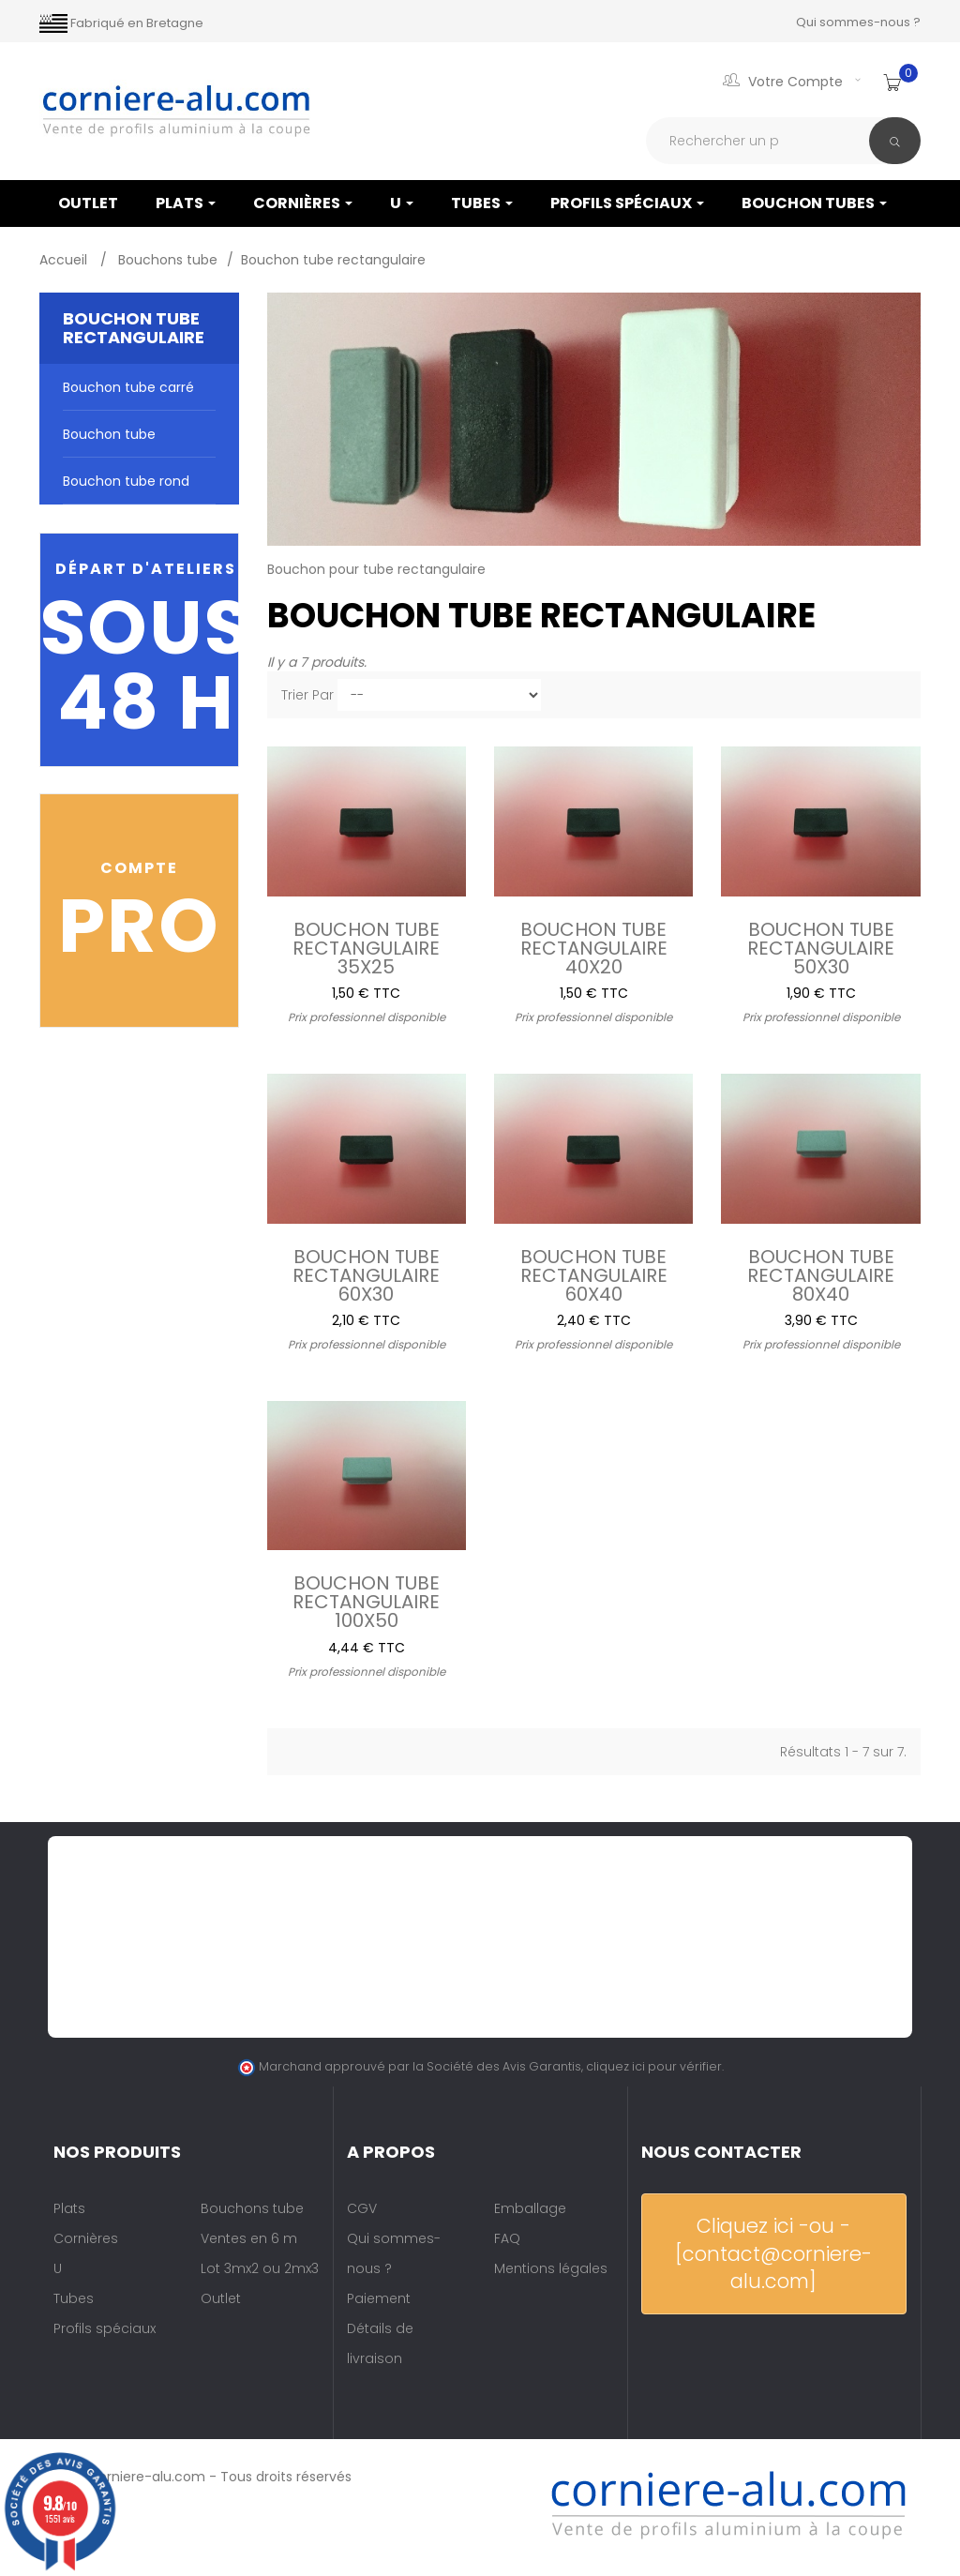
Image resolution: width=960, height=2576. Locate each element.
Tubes (482, 203)
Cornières (302, 203)
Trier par (307, 694)
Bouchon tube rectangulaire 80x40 (820, 1273)
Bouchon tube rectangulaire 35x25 (366, 946)
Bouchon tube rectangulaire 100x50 (366, 1600)
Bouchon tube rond (126, 481)
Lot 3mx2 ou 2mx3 (260, 2268)
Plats (186, 203)
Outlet (221, 2298)
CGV (362, 2208)
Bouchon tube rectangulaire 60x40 (594, 1273)
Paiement (379, 2298)
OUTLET (88, 203)
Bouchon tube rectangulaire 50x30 (820, 946)
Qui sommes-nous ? (858, 22)
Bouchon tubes (814, 203)
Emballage (530, 2208)
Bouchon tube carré (128, 387)
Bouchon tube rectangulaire (109, 441)
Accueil (65, 259)
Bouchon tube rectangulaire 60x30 (366, 1273)
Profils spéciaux (627, 203)
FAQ (507, 2238)
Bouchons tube (252, 2208)
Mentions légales (551, 2268)
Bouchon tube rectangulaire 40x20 (594, 946)
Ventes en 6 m (249, 2238)
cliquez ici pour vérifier (654, 2066)
